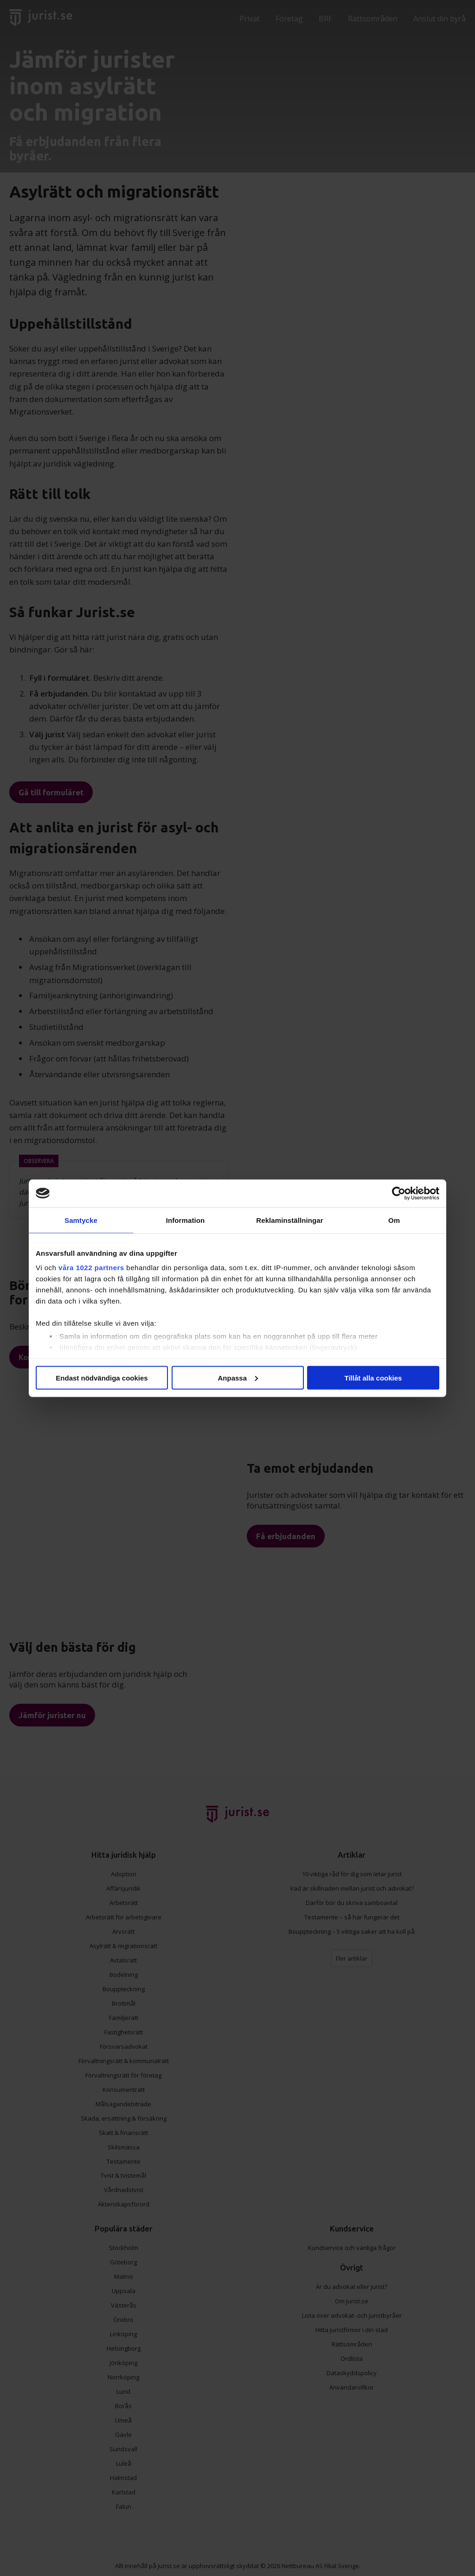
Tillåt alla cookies (373, 1377)
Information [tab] (185, 1220)
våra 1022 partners (91, 1268)
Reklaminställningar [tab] (289, 1220)
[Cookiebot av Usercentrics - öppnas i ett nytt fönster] (398, 1193)
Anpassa (238, 1377)
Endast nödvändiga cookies (102, 1377)
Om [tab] (394, 1220)
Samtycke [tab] (80, 1220)
